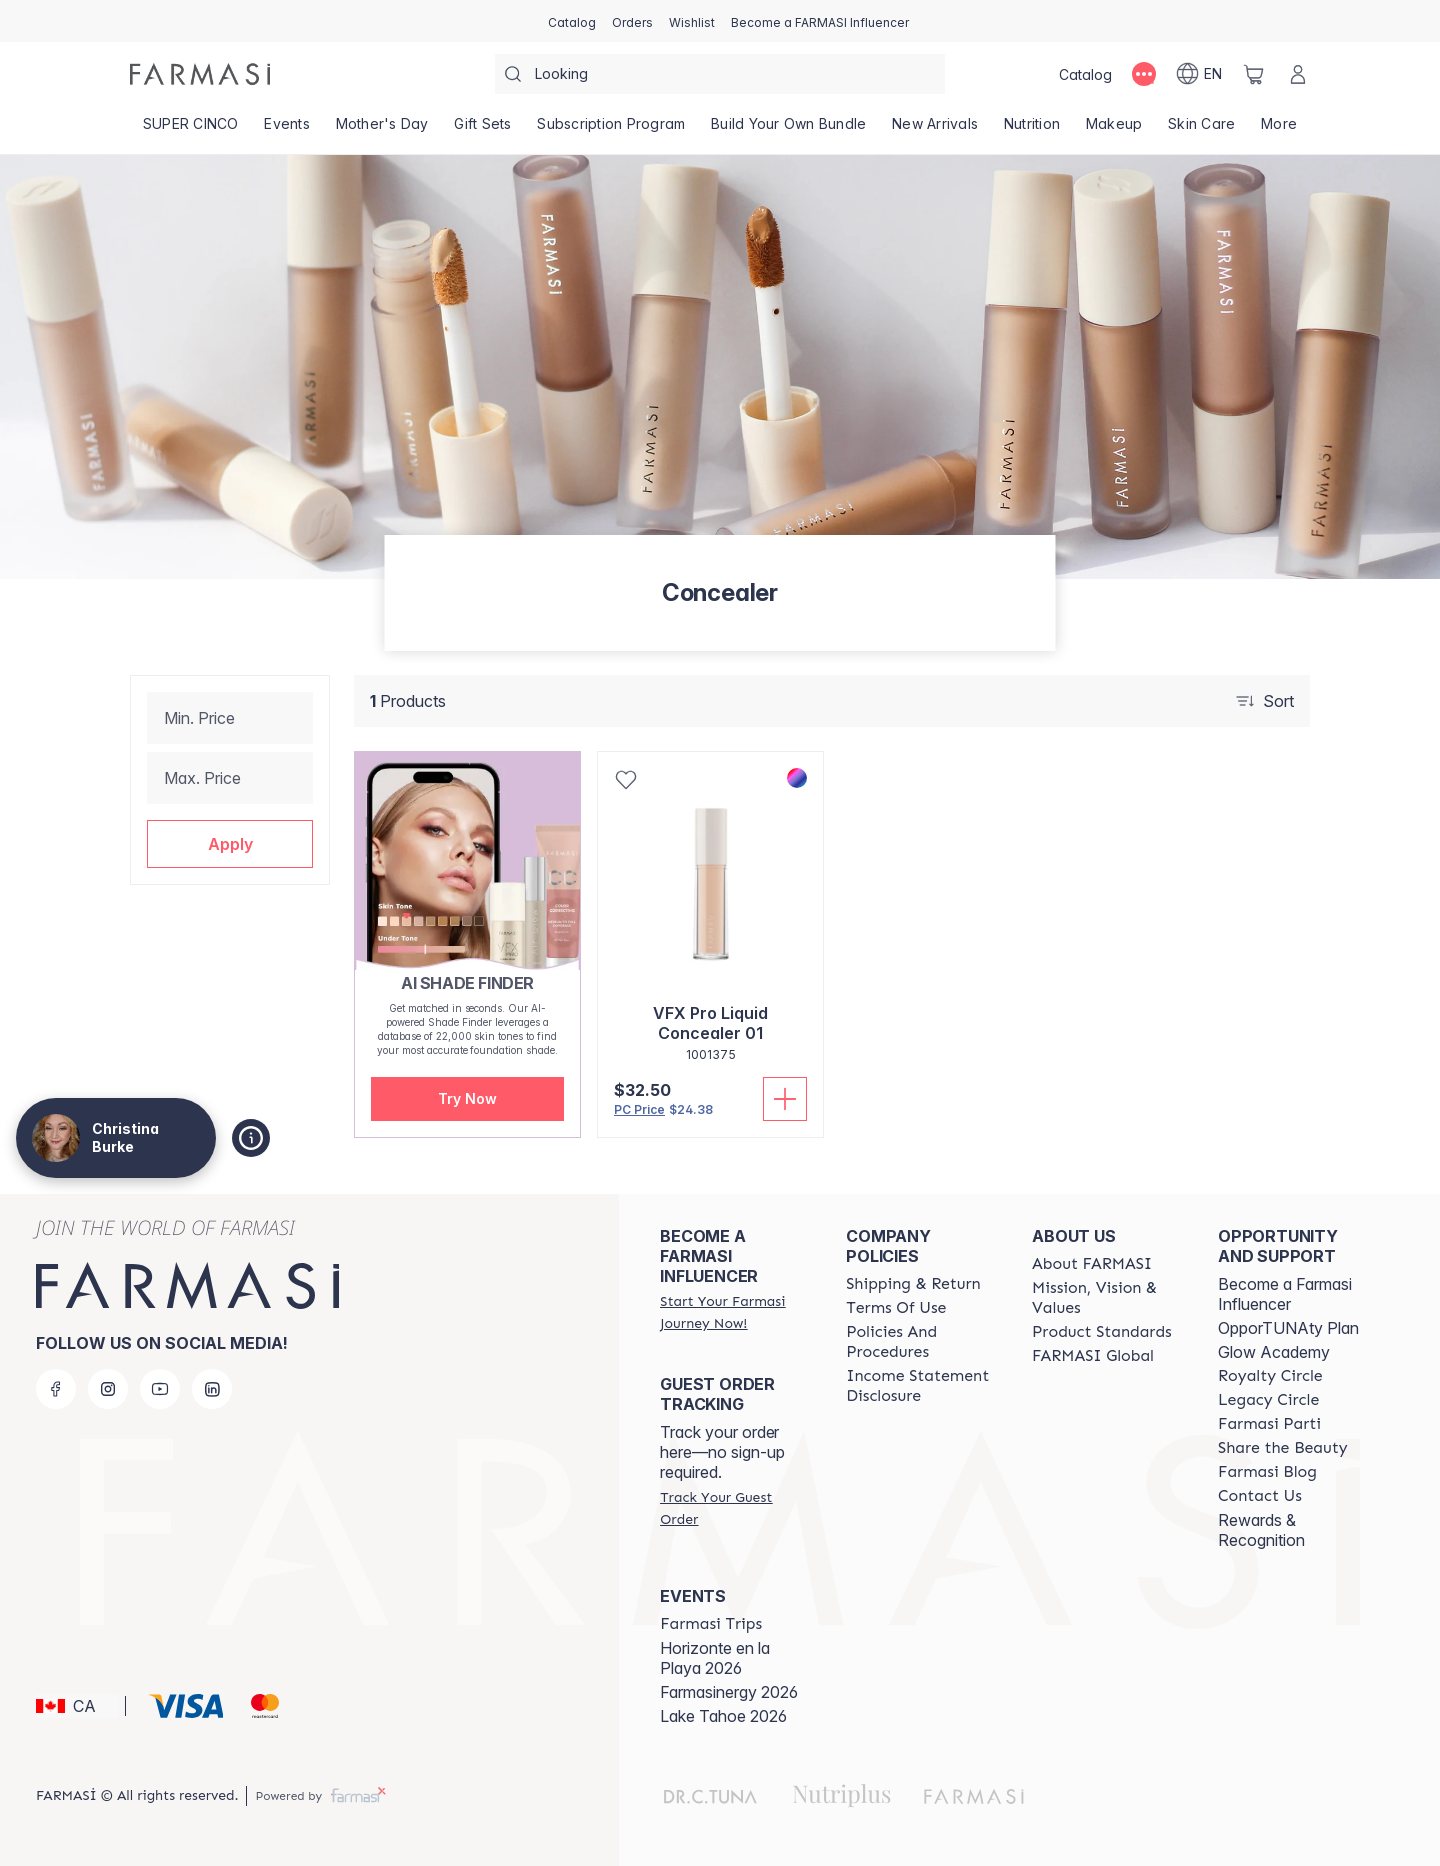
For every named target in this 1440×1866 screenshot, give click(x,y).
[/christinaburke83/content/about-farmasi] (1092, 1264)
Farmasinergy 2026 (729, 1692)
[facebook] (56, 1389)
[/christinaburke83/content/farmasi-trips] (711, 1624)
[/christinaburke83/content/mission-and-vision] (1107, 1298)
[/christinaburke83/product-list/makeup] (1114, 130)
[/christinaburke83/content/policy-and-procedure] (921, 1342)
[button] (230, 844)
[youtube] (160, 1389)
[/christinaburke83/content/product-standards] (1102, 1332)
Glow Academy (1274, 1352)
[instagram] (108, 1389)
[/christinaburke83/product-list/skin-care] (1201, 130)
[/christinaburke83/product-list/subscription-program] (612, 130)
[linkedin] (212, 1389)
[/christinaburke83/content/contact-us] (1260, 1496)
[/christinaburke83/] (200, 74)
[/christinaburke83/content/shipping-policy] (913, 1284)
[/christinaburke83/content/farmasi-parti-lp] (1269, 1424)
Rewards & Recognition (1261, 1530)
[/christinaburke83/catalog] (572, 21)
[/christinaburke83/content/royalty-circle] (1270, 1376)
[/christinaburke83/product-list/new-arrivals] (935, 130)
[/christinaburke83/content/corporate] (1093, 1356)
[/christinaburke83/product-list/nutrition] (1032, 130)
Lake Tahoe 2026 (723, 1716)
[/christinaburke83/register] (632, 21)
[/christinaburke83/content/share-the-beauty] (1283, 1448)
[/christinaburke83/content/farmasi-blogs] (1267, 1472)
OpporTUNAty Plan (1288, 1328)
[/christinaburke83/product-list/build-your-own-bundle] (788, 130)
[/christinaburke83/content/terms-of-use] (896, 1308)
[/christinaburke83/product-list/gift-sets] (483, 130)
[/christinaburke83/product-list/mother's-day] (382, 130)
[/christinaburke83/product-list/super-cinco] (191, 130)
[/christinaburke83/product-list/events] (287, 130)
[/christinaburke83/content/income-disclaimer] (921, 1386)
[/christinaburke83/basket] (1254, 74)
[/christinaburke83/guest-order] (735, 1508)
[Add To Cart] (785, 1099)
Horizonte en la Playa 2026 (715, 1658)
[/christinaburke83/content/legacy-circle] (1268, 1400)
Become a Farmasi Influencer (1285, 1294)
